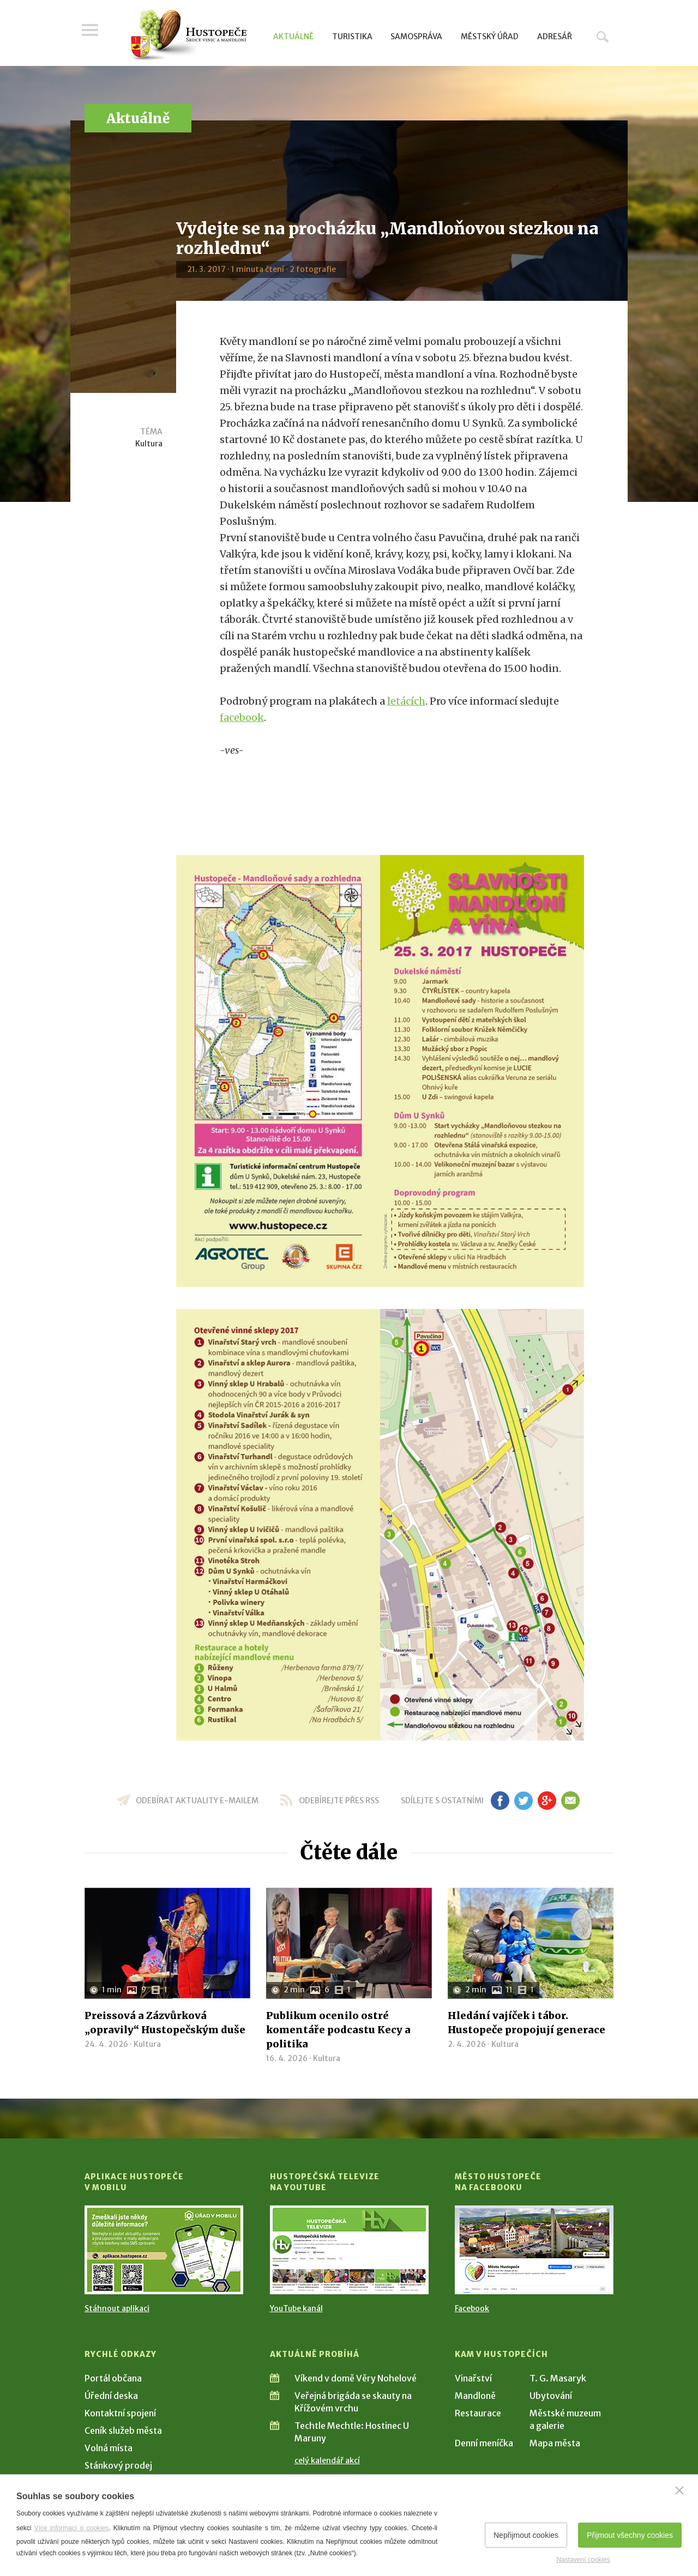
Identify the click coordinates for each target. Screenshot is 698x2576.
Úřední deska (111, 2395)
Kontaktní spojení (120, 2413)
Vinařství (473, 2378)
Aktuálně (293, 36)
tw (523, 1800)
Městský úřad (490, 36)
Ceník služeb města (123, 2430)
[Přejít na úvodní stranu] (188, 35)
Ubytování (550, 2395)
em (570, 1800)
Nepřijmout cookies (526, 2535)
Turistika (352, 36)
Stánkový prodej (118, 2465)
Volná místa (109, 2447)
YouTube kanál (296, 2308)
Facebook (472, 2308)
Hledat (602, 36)
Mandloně (475, 2395)
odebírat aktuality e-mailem (197, 1800)
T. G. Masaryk (557, 2378)
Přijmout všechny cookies (630, 2535)
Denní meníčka (484, 2443)
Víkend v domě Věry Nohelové (355, 2378)
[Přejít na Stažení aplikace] (164, 2249)
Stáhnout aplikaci (117, 2308)
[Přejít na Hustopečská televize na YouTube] (349, 2249)
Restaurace (478, 2413)
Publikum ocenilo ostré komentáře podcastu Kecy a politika (338, 2029)
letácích (406, 701)
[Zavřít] (679, 2490)
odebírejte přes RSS (339, 1800)
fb (500, 1800)
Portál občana (113, 2378)
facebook (242, 717)
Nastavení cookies (583, 2559)
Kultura (149, 443)
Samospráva (416, 36)
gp (546, 1800)
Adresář (554, 36)
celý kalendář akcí (327, 2460)
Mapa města (554, 2443)
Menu (93, 34)
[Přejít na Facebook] (534, 2249)
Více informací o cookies (71, 2528)
